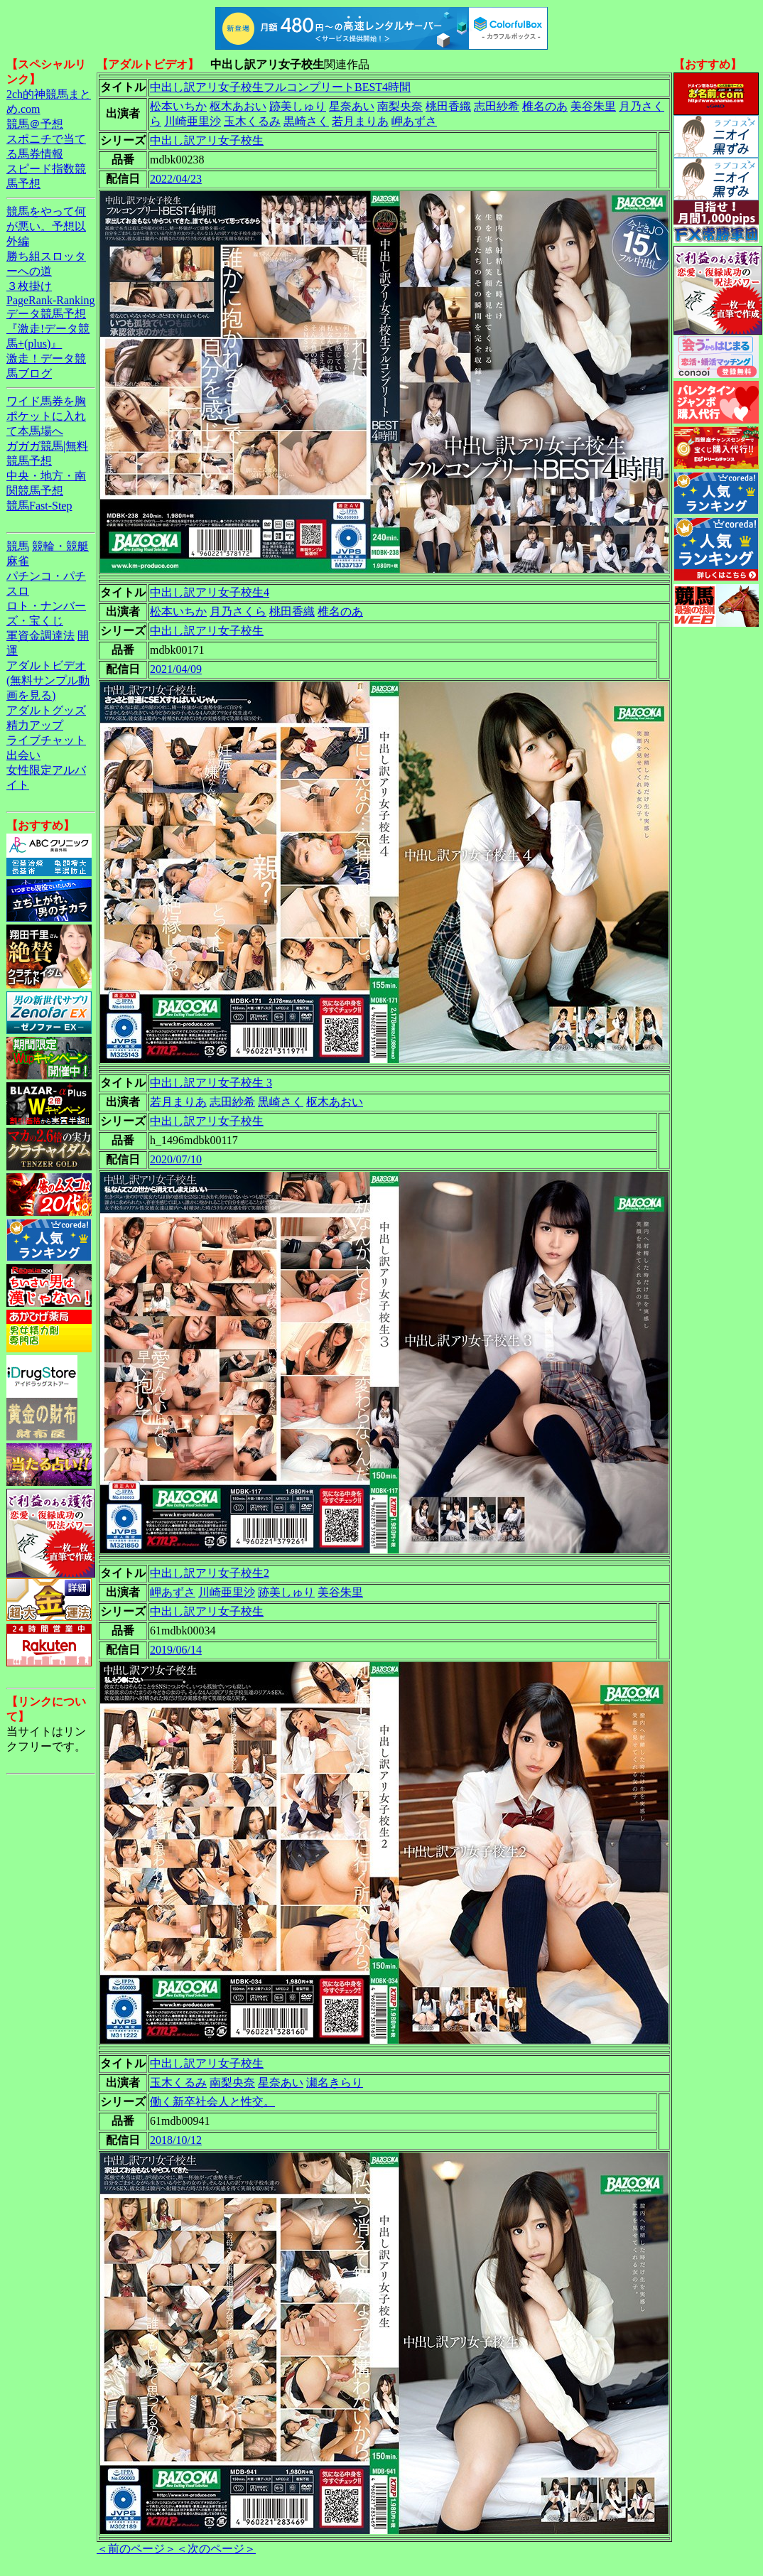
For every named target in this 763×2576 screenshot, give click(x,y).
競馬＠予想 (34, 124)
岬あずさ (414, 121)
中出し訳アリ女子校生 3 (211, 1083)
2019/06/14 (176, 1650)
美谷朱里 (593, 106)
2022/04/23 (176, 179)
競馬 (17, 546)
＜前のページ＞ (136, 2549)
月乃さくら (238, 611)
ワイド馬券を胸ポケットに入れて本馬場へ (46, 416)
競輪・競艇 (60, 546)
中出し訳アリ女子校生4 (209, 592)
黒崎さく (306, 121)
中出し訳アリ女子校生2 (209, 1573)
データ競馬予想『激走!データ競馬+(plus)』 (48, 329)
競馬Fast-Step (39, 506)
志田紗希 (496, 106)
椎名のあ (545, 106)
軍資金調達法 (40, 636)
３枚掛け (29, 286)
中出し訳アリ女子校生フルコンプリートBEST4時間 (280, 87)
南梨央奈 (400, 106)
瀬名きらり (334, 2082)
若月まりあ (360, 121)
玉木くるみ (252, 121)
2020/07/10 (176, 1159)
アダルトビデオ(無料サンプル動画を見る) (48, 680)
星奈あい (351, 106)
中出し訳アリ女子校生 (207, 140)
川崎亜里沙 (192, 121)
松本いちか (178, 106)
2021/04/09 (176, 669)
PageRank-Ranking (50, 300)
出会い (23, 755)
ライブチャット (46, 740)
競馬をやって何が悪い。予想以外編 (46, 226)
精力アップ (34, 725)
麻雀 (17, 561)
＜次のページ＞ (216, 2549)
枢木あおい (238, 106)
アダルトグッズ (46, 710)
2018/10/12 (176, 2140)
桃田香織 (448, 106)
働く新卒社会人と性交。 (212, 2102)
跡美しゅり (297, 106)
